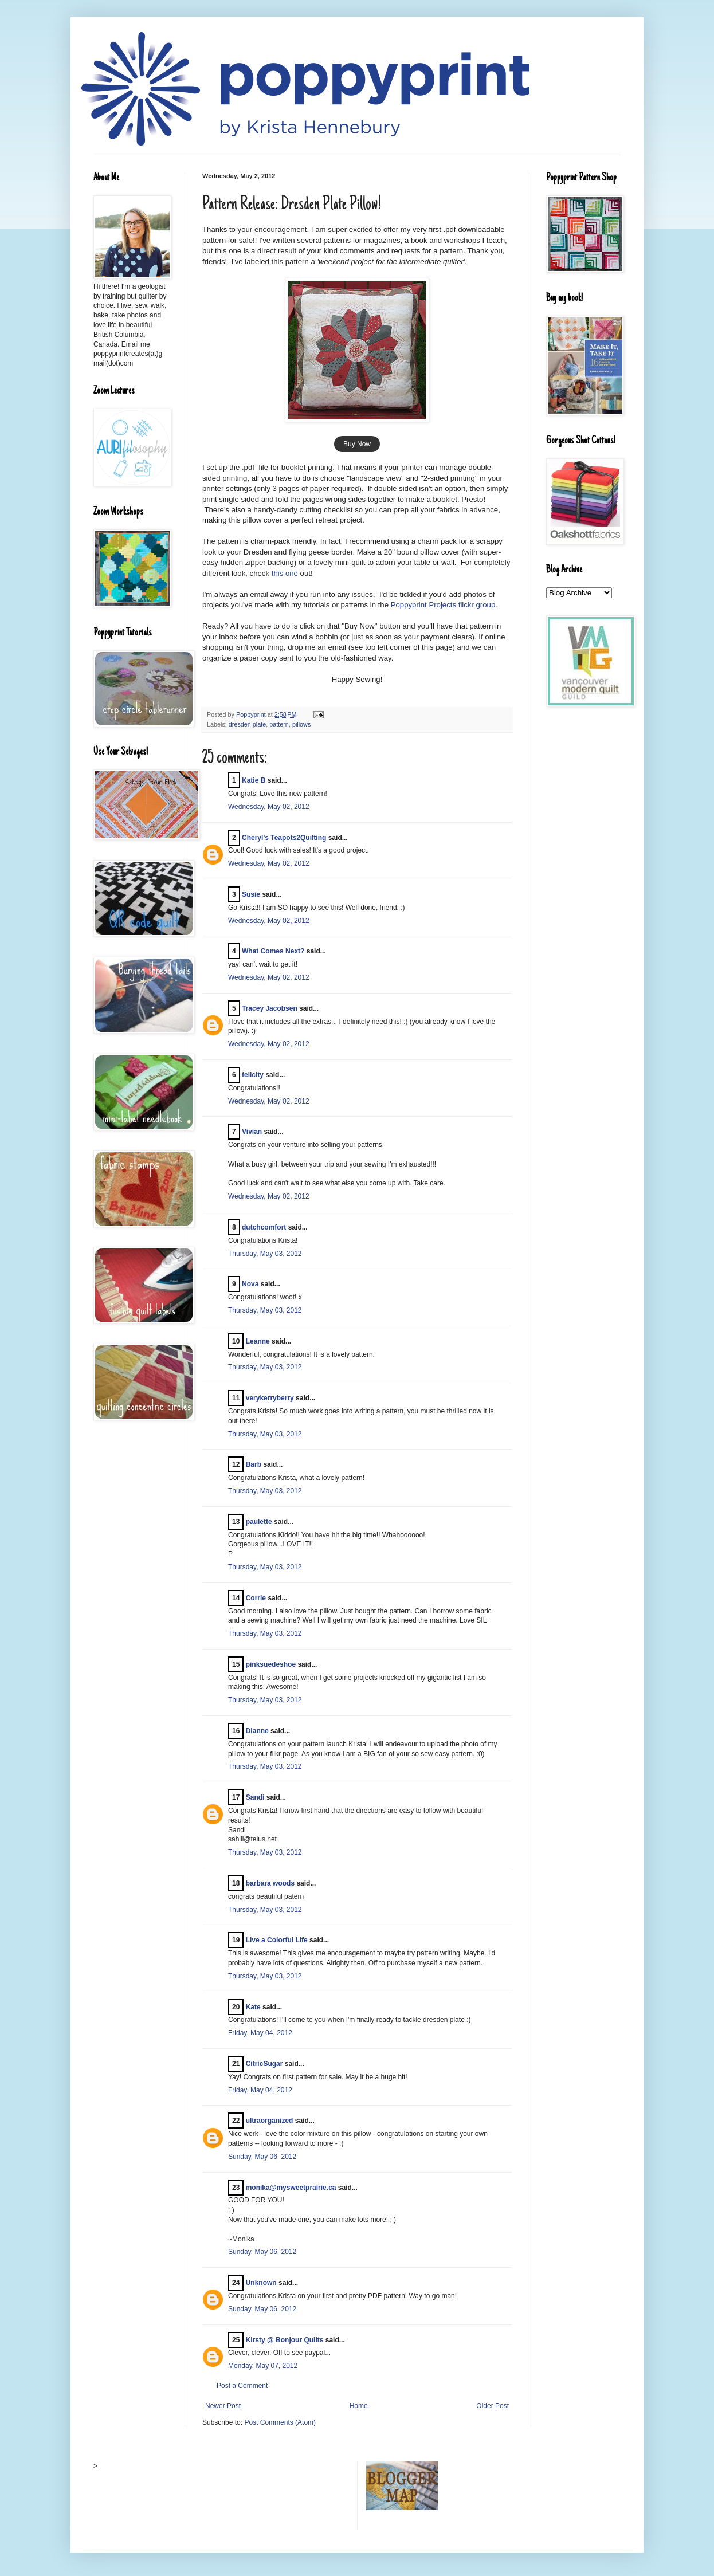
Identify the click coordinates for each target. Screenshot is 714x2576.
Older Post (492, 2406)
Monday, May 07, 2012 (262, 2366)
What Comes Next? (273, 951)
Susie (251, 894)
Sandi (255, 1797)
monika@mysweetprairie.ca (291, 2188)
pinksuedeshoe (271, 1664)
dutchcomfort (264, 1227)
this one (285, 573)
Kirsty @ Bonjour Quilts (285, 2340)
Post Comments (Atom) (280, 2422)
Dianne (257, 1731)
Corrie (256, 1598)
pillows (301, 724)
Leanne (258, 1341)
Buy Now (357, 444)
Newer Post (223, 2406)
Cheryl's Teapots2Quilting (284, 838)
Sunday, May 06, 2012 (262, 2157)
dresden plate (247, 724)
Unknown (261, 2283)
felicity (253, 1075)
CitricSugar (264, 2064)
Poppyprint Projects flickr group (443, 604)
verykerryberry (270, 1398)
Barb (253, 1464)
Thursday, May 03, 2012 (265, 1254)
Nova (250, 1284)
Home (359, 2406)
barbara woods (270, 1883)
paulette (259, 1522)
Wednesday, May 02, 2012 (268, 807)
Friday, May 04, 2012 (260, 2033)
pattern (279, 724)
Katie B (253, 780)
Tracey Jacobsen (269, 1008)
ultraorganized (269, 2120)
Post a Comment (242, 2386)
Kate (253, 2007)
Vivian (252, 1132)
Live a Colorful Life (277, 1940)
